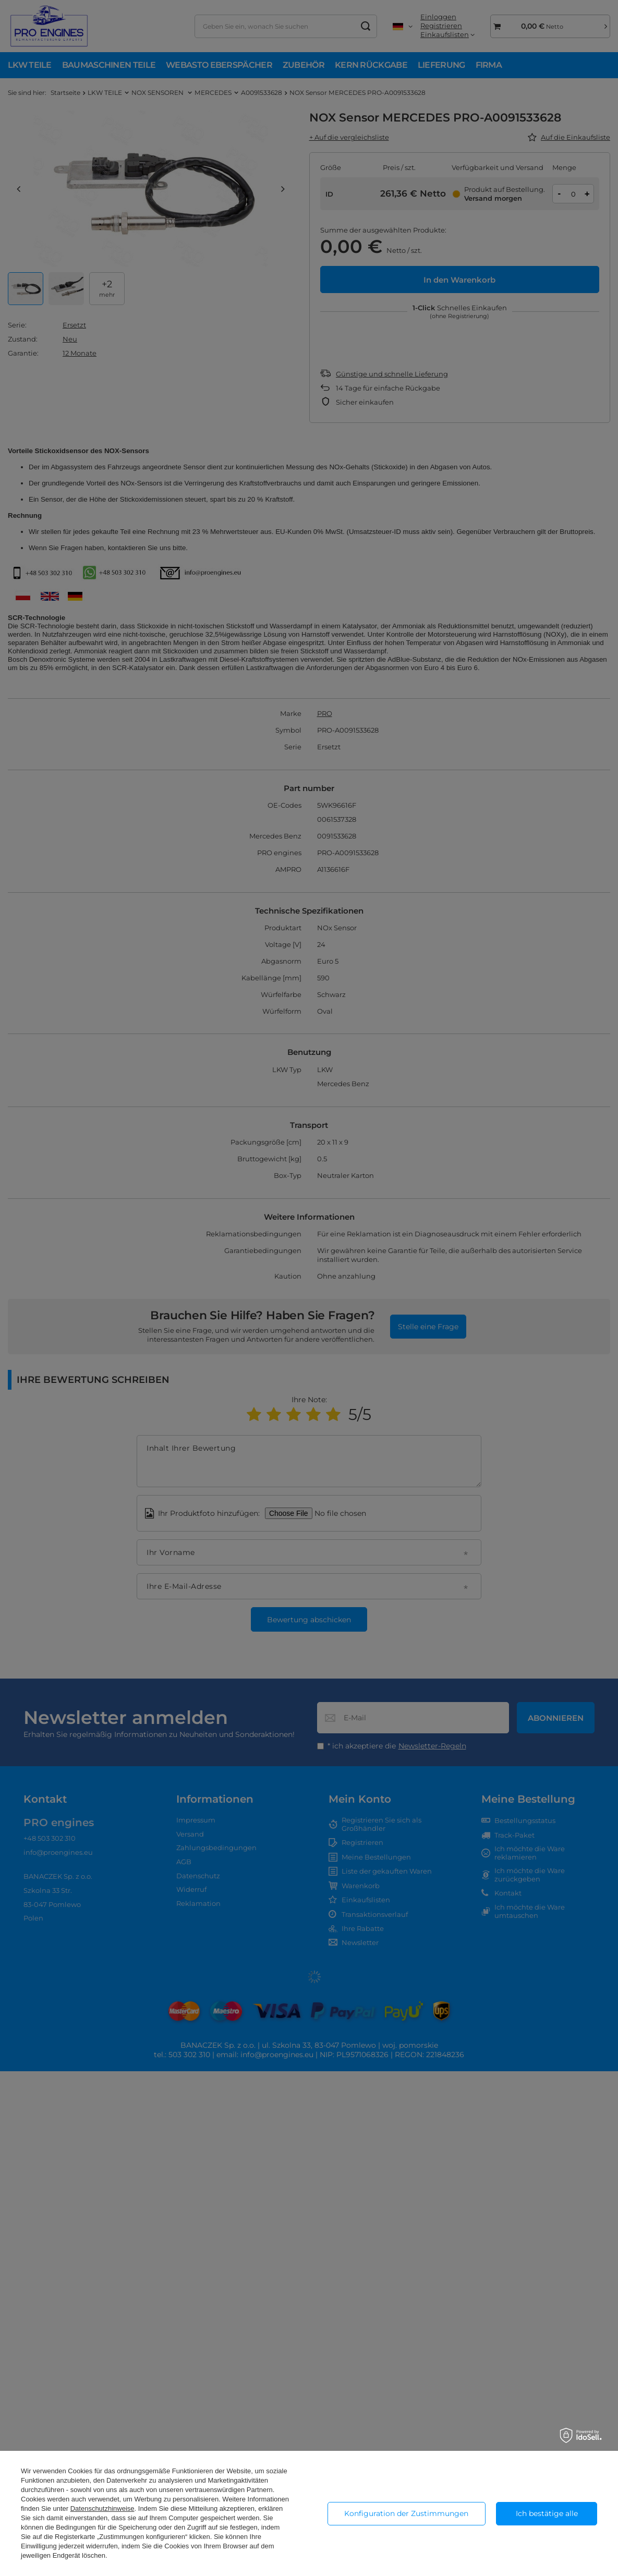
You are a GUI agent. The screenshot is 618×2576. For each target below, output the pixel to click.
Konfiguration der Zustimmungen (406, 2513)
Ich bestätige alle (547, 2513)
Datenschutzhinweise (102, 2508)
